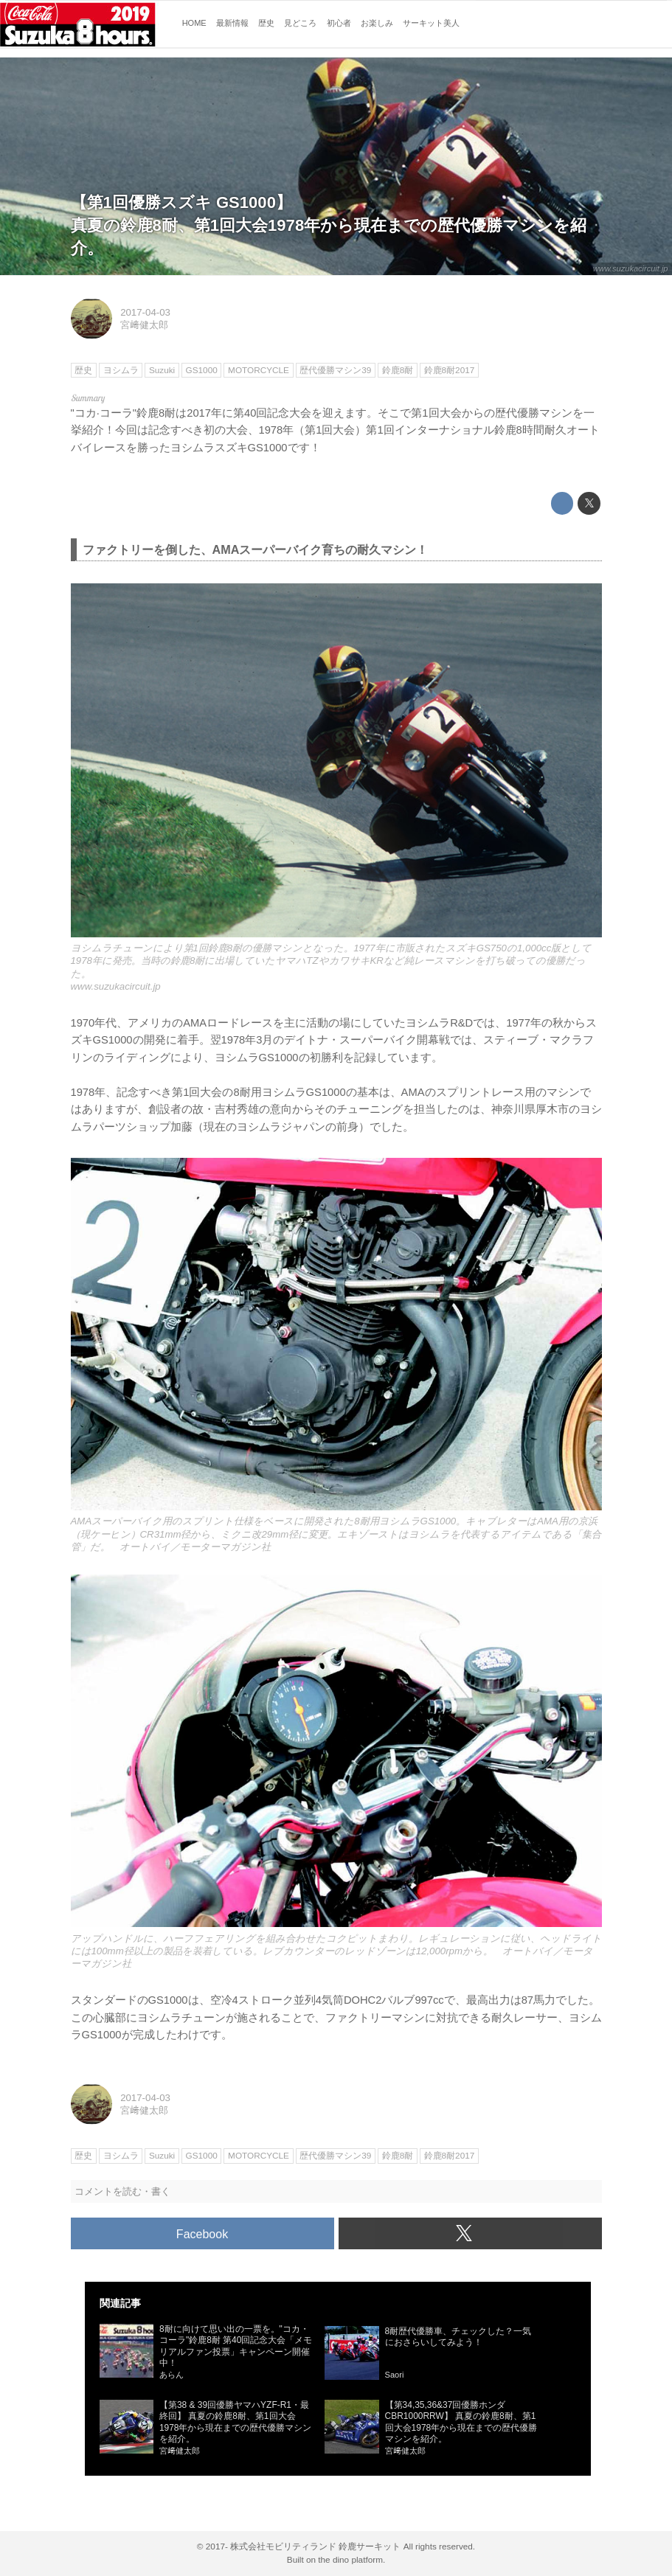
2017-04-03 (145, 312)
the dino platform (350, 2559)
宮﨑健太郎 (144, 324)
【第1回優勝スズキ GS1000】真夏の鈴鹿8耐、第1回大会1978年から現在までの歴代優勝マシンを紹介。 (329, 225)
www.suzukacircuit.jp (630, 268)
